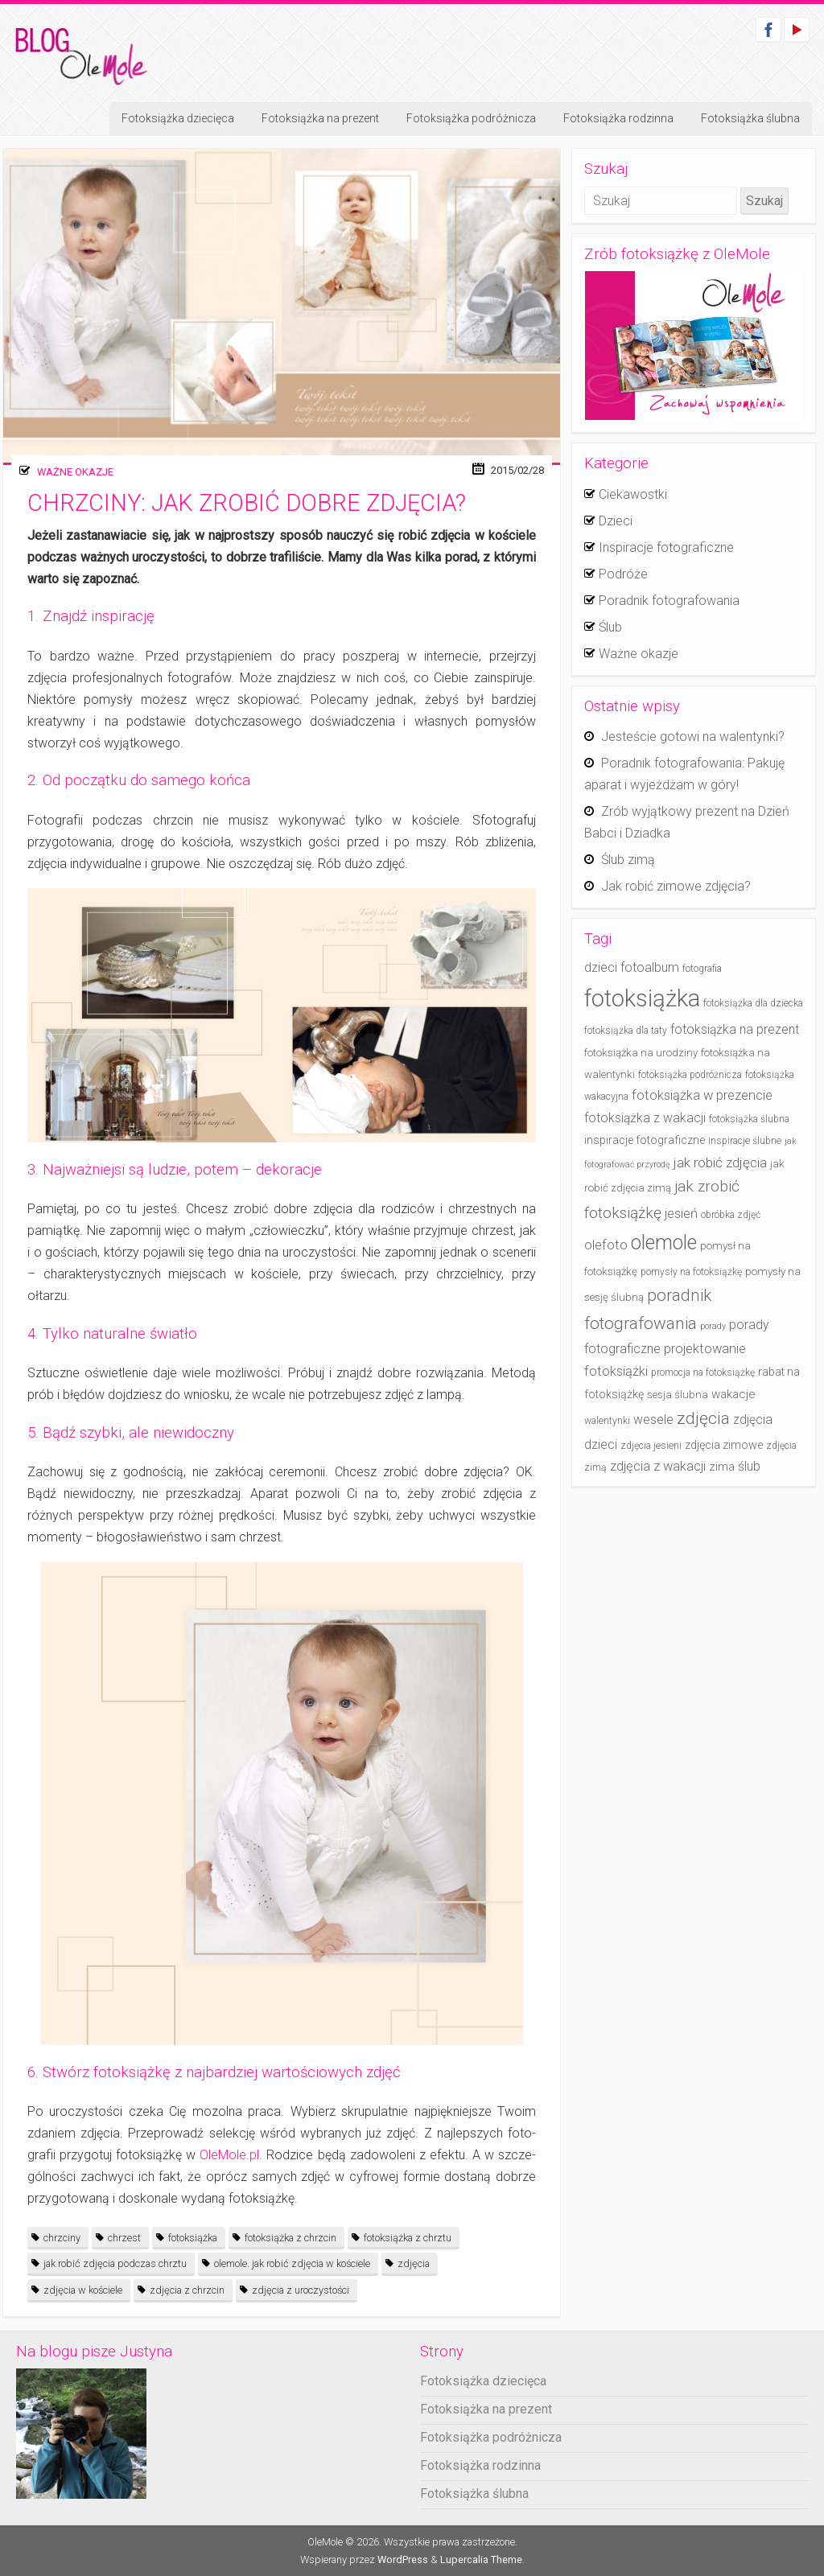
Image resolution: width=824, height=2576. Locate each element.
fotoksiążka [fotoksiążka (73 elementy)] (642, 998)
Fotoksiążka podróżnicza (471, 118)
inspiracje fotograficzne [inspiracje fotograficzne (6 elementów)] (644, 1140)
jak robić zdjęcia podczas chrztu (115, 2263)
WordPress (402, 2559)
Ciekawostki (633, 494)
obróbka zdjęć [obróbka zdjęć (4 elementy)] (730, 1214)
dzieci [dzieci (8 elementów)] (600, 967)
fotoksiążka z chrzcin (290, 2238)
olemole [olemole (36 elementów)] (664, 1242)
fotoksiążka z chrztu (407, 2238)
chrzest (124, 2238)
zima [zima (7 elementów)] (722, 1466)
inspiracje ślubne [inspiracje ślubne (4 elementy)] (744, 1140)
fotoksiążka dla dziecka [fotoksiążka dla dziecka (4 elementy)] (753, 1003)
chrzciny (61, 2238)
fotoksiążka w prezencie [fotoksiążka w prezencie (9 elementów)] (702, 1095)
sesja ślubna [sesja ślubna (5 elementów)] (677, 1395)
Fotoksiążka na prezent (320, 118)
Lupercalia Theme (481, 2559)
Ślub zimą (628, 859)
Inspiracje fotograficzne (666, 547)
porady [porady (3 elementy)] (713, 1326)
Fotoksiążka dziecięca (178, 118)
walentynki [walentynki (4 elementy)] (607, 1420)
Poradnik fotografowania (669, 600)
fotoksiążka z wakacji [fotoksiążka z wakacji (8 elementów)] (645, 1117)
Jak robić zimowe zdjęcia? (676, 886)
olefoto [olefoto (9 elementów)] (606, 1245)
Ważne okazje (75, 472)
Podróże (623, 574)
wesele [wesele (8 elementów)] (653, 1419)
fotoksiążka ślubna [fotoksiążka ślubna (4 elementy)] (749, 1119)
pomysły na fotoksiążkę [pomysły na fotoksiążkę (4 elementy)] (691, 1272)
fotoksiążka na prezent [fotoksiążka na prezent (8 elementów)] (734, 1029)
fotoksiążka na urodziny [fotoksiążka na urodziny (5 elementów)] (641, 1053)
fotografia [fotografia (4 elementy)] (702, 968)
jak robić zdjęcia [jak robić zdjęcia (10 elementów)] (720, 1162)
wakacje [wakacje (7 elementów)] (733, 1394)
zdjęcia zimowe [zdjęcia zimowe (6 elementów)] (724, 1445)
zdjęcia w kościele (82, 2290)
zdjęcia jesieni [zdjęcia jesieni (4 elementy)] (651, 1445)
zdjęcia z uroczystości (300, 2290)
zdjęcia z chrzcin (187, 2290)
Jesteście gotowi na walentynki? (693, 736)
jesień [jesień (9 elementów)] (681, 1213)
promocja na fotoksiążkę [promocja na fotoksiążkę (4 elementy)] (703, 1372)
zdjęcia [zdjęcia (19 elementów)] (703, 1418)
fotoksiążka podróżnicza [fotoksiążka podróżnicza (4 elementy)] (690, 1074)
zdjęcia (414, 2263)
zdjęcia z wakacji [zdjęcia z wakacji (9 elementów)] (658, 1466)
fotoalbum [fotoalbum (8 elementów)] (649, 967)
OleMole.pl (227, 2154)
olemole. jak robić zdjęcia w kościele (292, 2263)
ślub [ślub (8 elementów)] (749, 1466)
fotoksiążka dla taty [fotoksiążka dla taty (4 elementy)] (625, 1030)
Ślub (610, 627)
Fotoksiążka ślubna (750, 118)
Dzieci (615, 521)
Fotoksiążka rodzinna (618, 118)
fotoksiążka (192, 2238)
